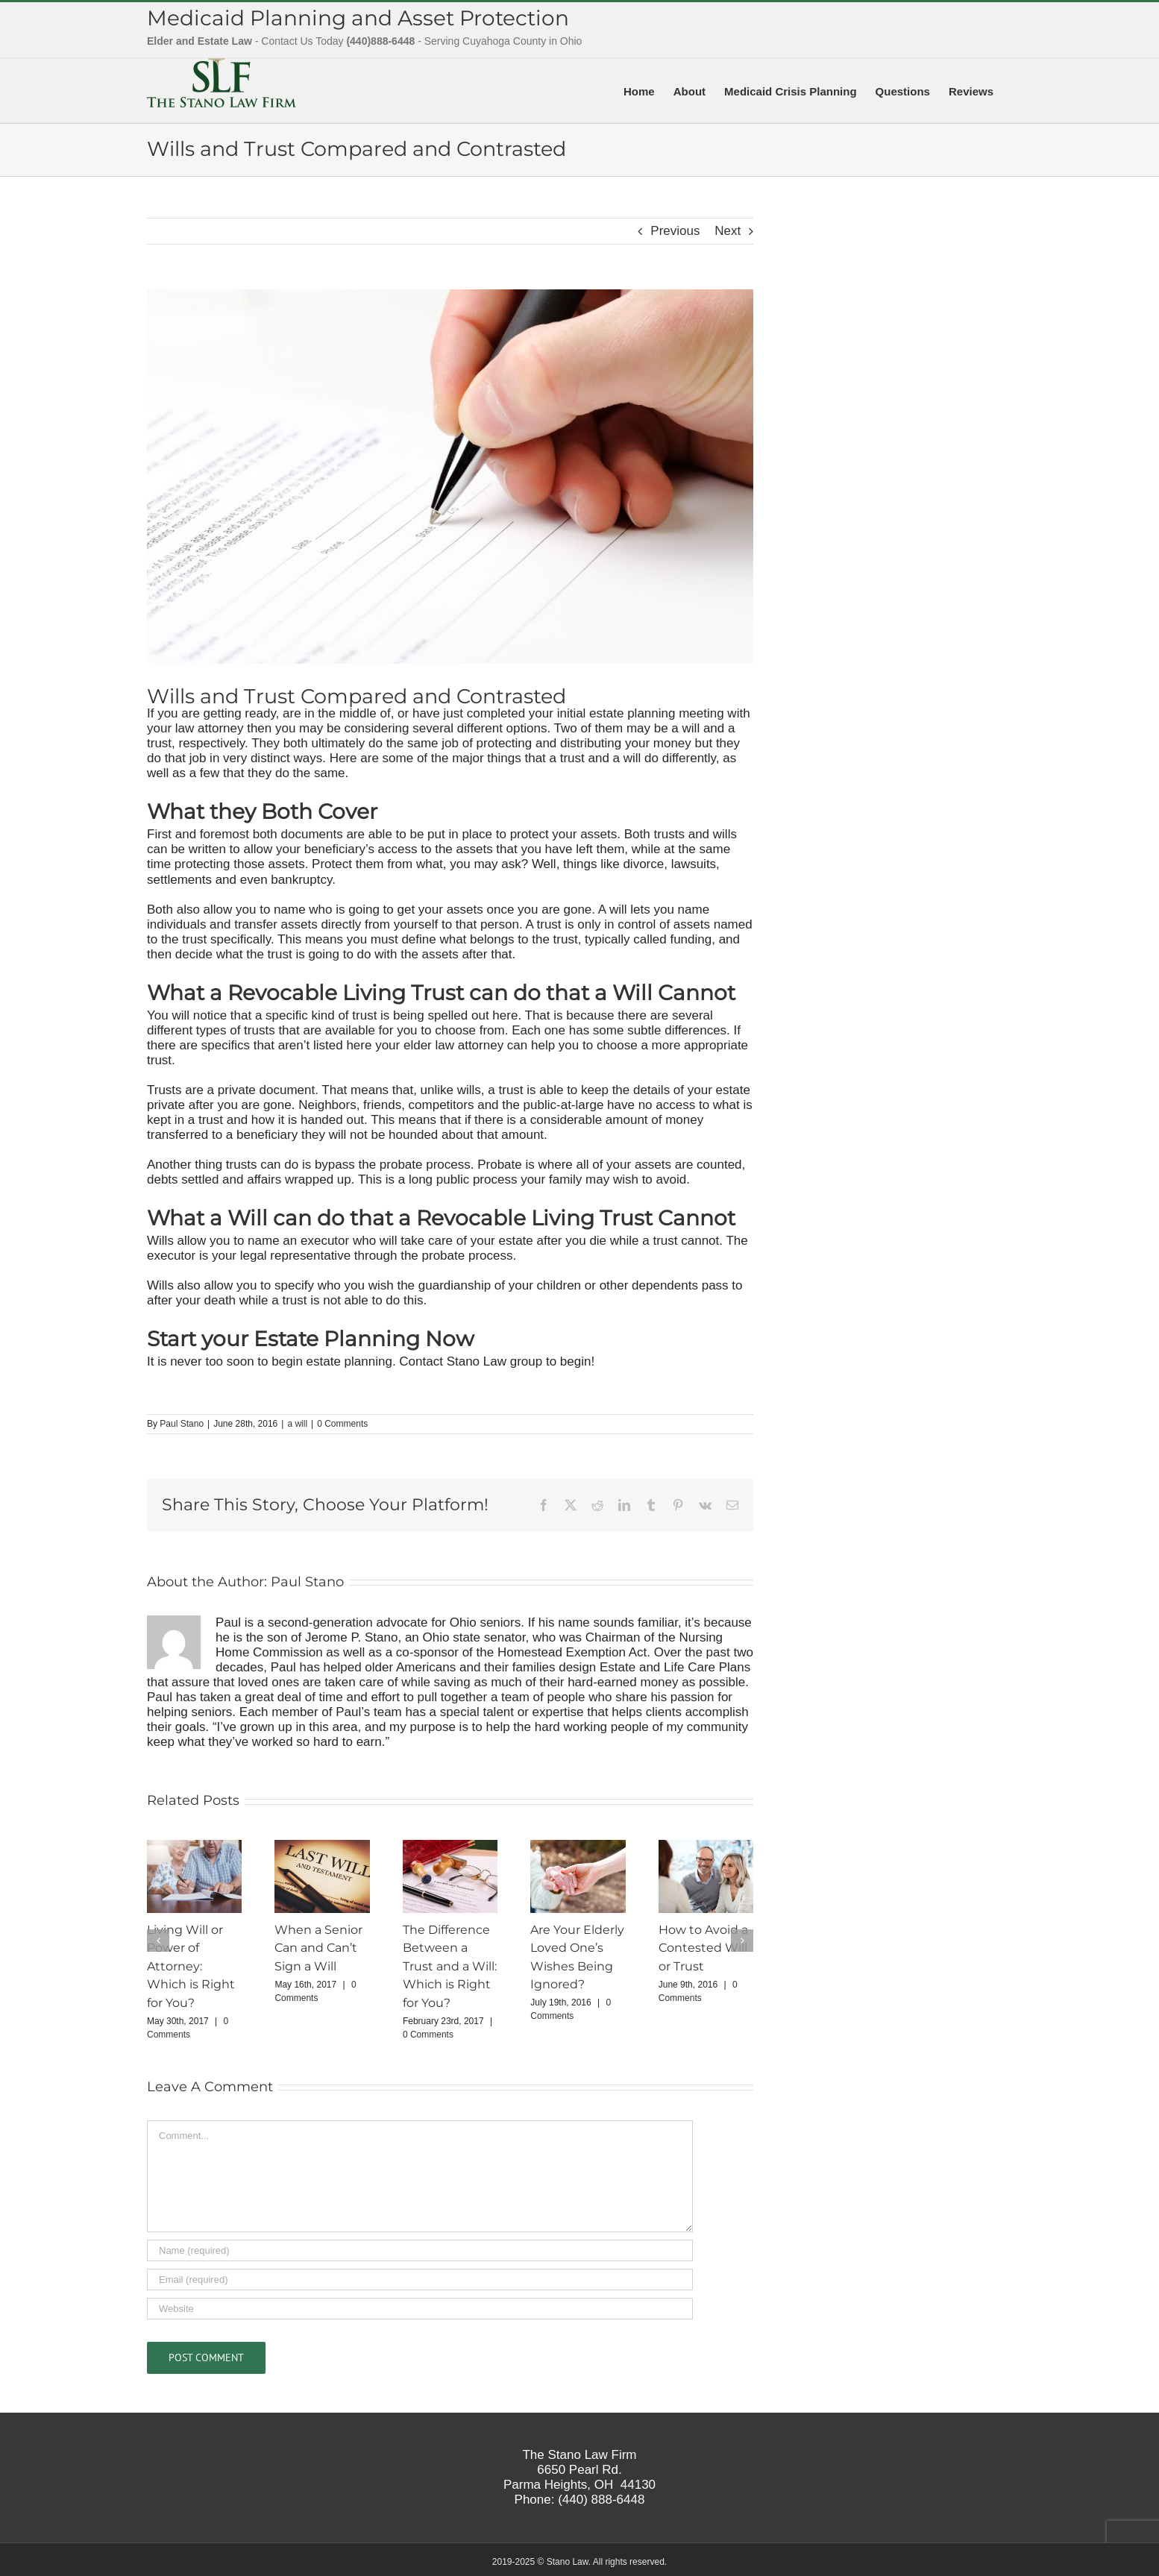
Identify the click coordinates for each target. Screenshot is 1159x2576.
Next (727, 231)
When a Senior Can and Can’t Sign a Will (318, 1948)
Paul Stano (182, 1424)
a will (297, 1424)
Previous (675, 231)
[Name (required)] (420, 2250)
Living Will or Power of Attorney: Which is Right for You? (191, 1967)
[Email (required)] (420, 2279)
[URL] (420, 2308)
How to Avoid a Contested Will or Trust (703, 1948)
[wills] (450, 476)
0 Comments (342, 1424)
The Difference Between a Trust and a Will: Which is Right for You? (450, 1967)
